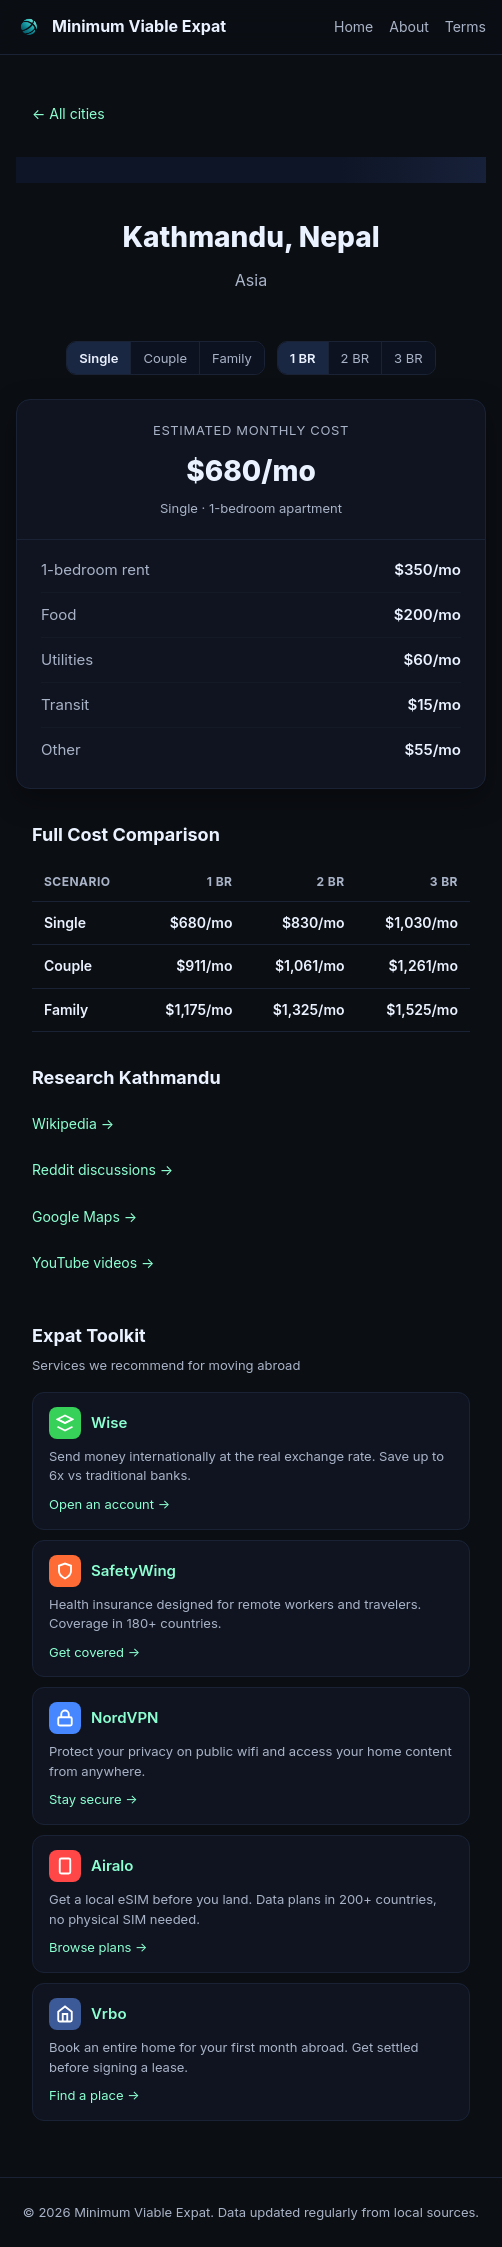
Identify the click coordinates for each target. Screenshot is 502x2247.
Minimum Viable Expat (139, 26)
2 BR (355, 358)
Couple (165, 358)
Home (353, 26)
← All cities (68, 113)
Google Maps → (84, 1216)
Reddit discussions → (102, 1169)
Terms (465, 26)
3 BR (408, 358)
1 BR (303, 358)
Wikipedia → (73, 1123)
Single (98, 358)
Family (232, 358)
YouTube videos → (93, 1262)
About (408, 26)
